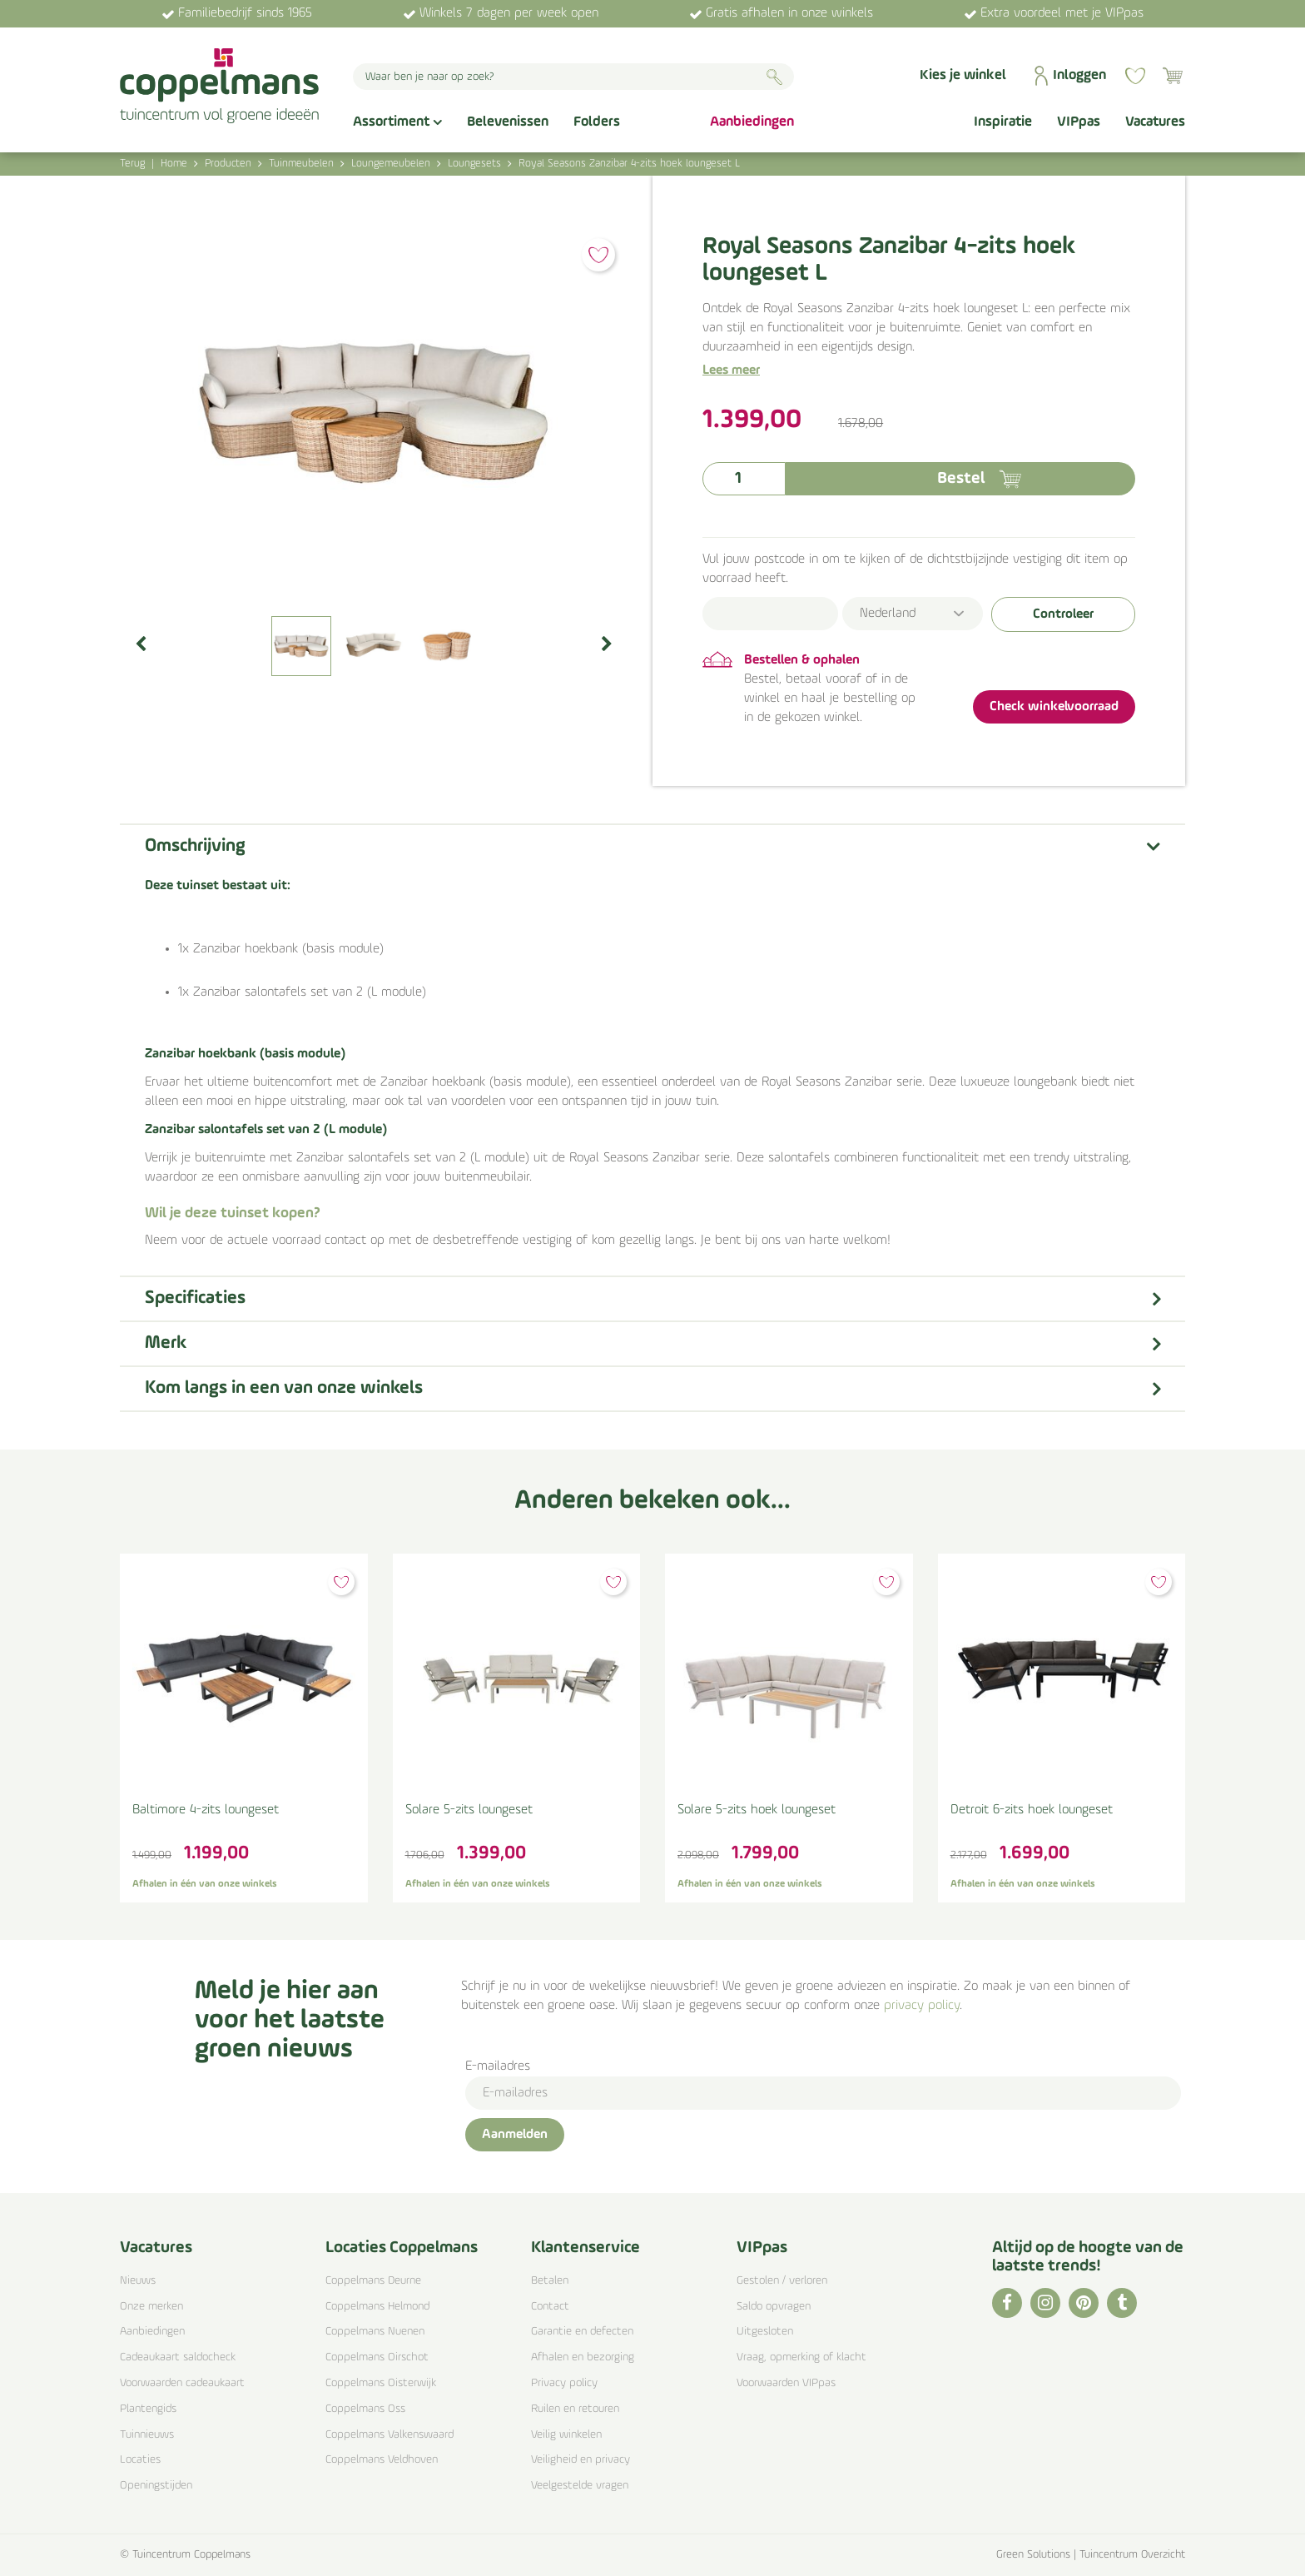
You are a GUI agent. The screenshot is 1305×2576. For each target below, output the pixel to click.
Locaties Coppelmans (401, 2248)
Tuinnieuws (147, 2435)
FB (1007, 2303)
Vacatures (156, 2248)
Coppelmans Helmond (377, 2306)
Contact (550, 2306)
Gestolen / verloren (782, 2281)
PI (1084, 2303)
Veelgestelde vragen (579, 2485)
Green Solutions (1033, 2554)
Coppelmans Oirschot (377, 2357)
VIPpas (762, 2248)
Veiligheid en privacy (580, 2460)
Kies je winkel (963, 75)
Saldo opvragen (774, 2306)
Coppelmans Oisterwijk (380, 2383)
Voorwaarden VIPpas (786, 2383)
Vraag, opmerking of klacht (801, 2357)
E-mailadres (497, 2066)
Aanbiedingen (152, 2331)
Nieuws (138, 2281)
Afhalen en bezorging (582, 2357)
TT (1122, 2303)
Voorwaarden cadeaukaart (182, 2383)
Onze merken (151, 2306)
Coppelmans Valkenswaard (389, 2435)
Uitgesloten (765, 2331)
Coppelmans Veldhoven (381, 2460)
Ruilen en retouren (575, 2409)
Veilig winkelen (566, 2435)
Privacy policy (564, 2383)
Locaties (140, 2460)
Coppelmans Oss (365, 2409)
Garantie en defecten (582, 2331)
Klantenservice (585, 2248)
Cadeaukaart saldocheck (178, 2357)
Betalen (549, 2281)
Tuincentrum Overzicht (1132, 2554)
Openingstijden (156, 2485)
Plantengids (148, 2409)
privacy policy (922, 2005)
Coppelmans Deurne (373, 2281)
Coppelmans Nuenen (374, 2331)
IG (1045, 2303)
